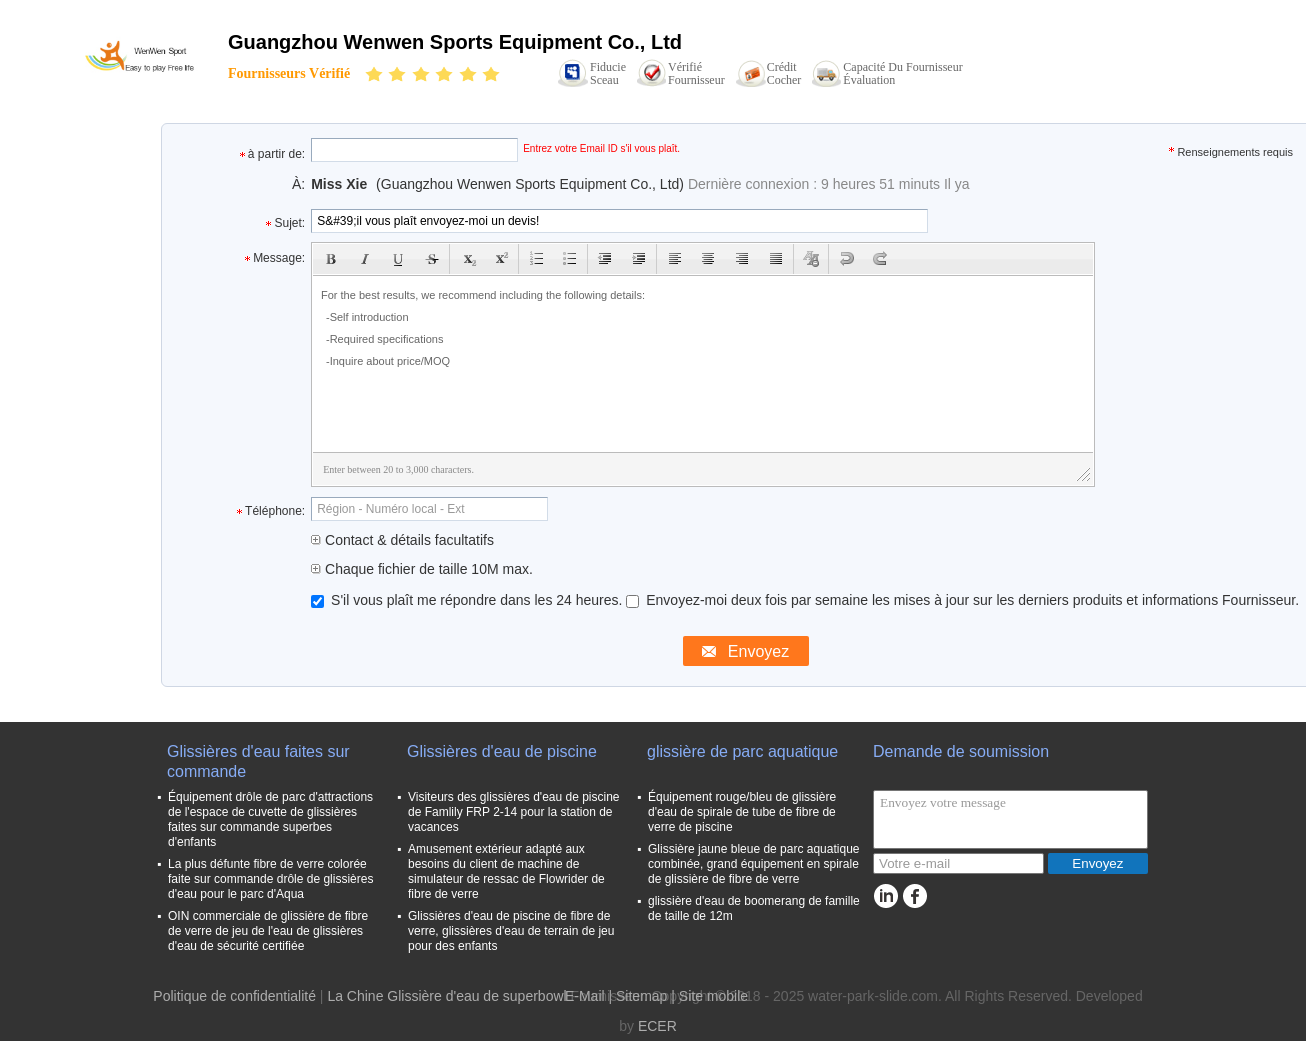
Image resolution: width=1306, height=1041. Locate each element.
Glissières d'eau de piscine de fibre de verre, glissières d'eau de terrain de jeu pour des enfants (511, 931)
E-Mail (585, 996)
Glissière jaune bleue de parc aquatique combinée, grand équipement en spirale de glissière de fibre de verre (753, 864)
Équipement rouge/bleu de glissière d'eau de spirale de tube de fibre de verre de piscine (742, 812)
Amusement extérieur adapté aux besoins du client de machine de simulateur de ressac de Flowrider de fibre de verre (506, 871)
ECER (657, 1026)
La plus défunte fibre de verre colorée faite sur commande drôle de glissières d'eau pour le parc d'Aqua (270, 879)
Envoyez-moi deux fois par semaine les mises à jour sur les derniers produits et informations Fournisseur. (962, 600)
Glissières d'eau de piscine (502, 751)
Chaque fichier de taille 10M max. (422, 569)
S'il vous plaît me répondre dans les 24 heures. (468, 600)
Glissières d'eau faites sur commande (258, 761)
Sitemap (641, 996)
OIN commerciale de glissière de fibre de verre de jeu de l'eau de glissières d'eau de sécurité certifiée (268, 931)
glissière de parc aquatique (742, 751)
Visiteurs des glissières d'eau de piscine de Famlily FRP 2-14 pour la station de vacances (514, 812)
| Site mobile (709, 996)
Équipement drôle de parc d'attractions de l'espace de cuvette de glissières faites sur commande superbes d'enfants (270, 819)
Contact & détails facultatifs (402, 540)
